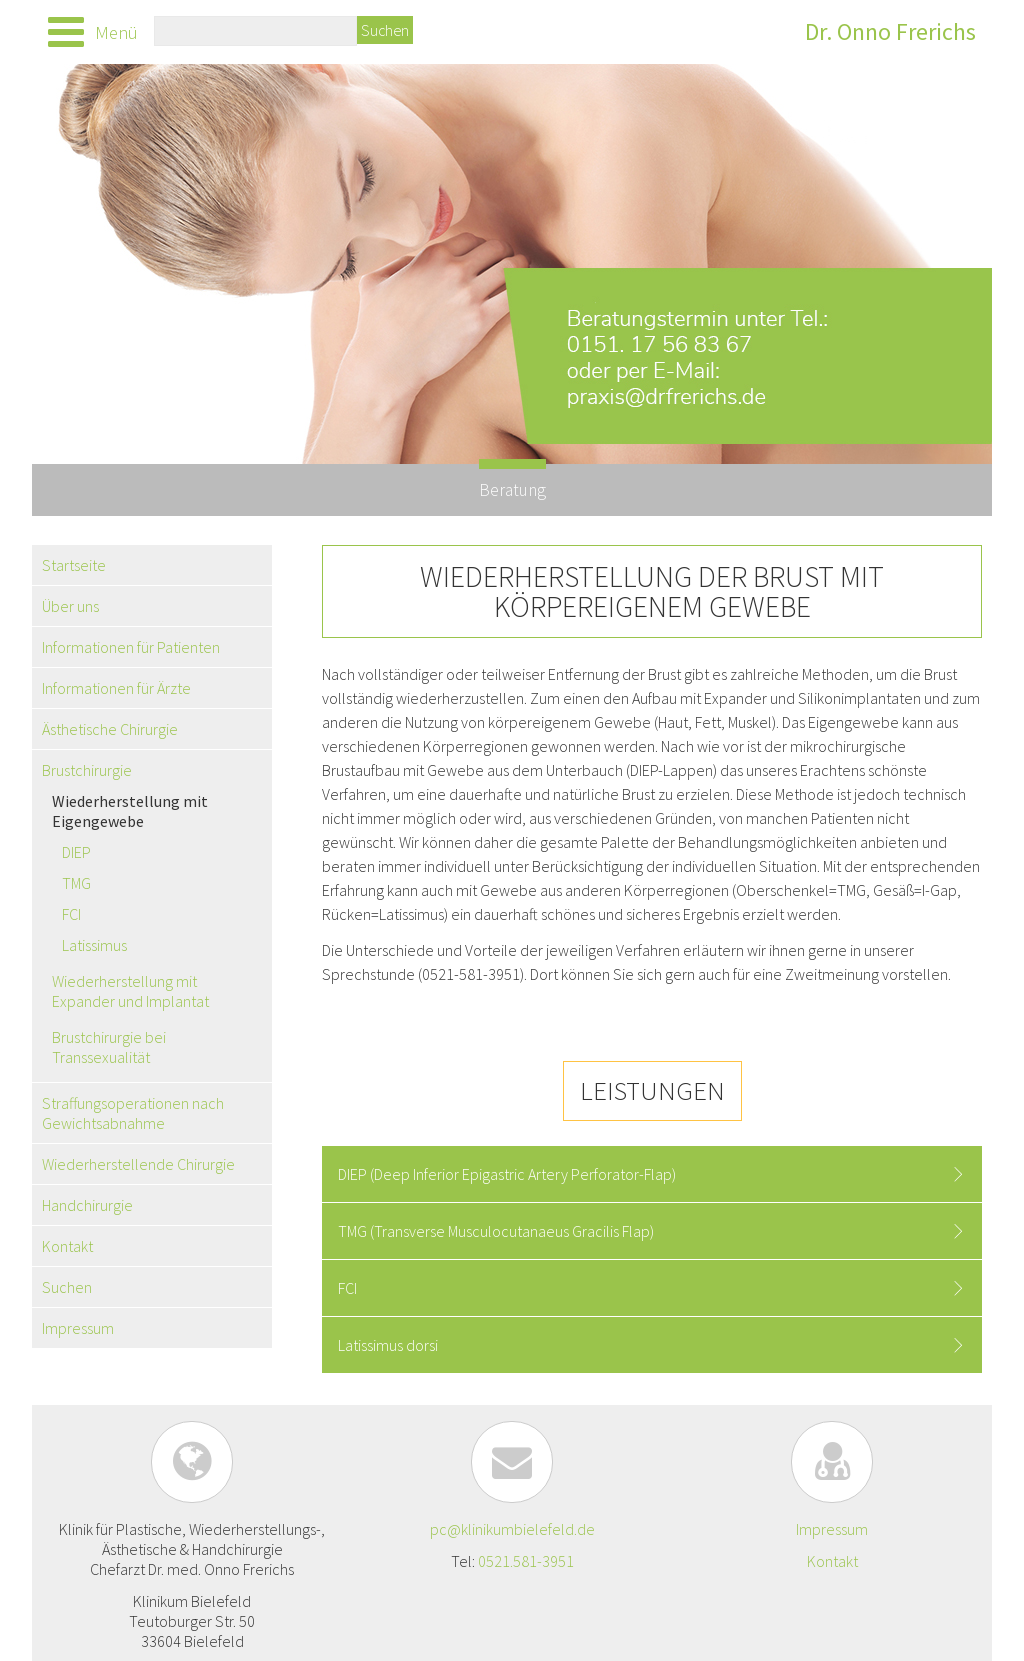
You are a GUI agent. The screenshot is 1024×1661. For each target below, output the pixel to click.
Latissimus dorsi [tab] (388, 1345)
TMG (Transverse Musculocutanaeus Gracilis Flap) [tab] (496, 1231)
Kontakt (832, 1561)
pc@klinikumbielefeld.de (512, 1529)
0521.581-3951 (526, 1561)
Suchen (385, 30)
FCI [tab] (347, 1288)
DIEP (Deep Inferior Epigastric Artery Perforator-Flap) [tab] (507, 1174)
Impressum (832, 1529)
